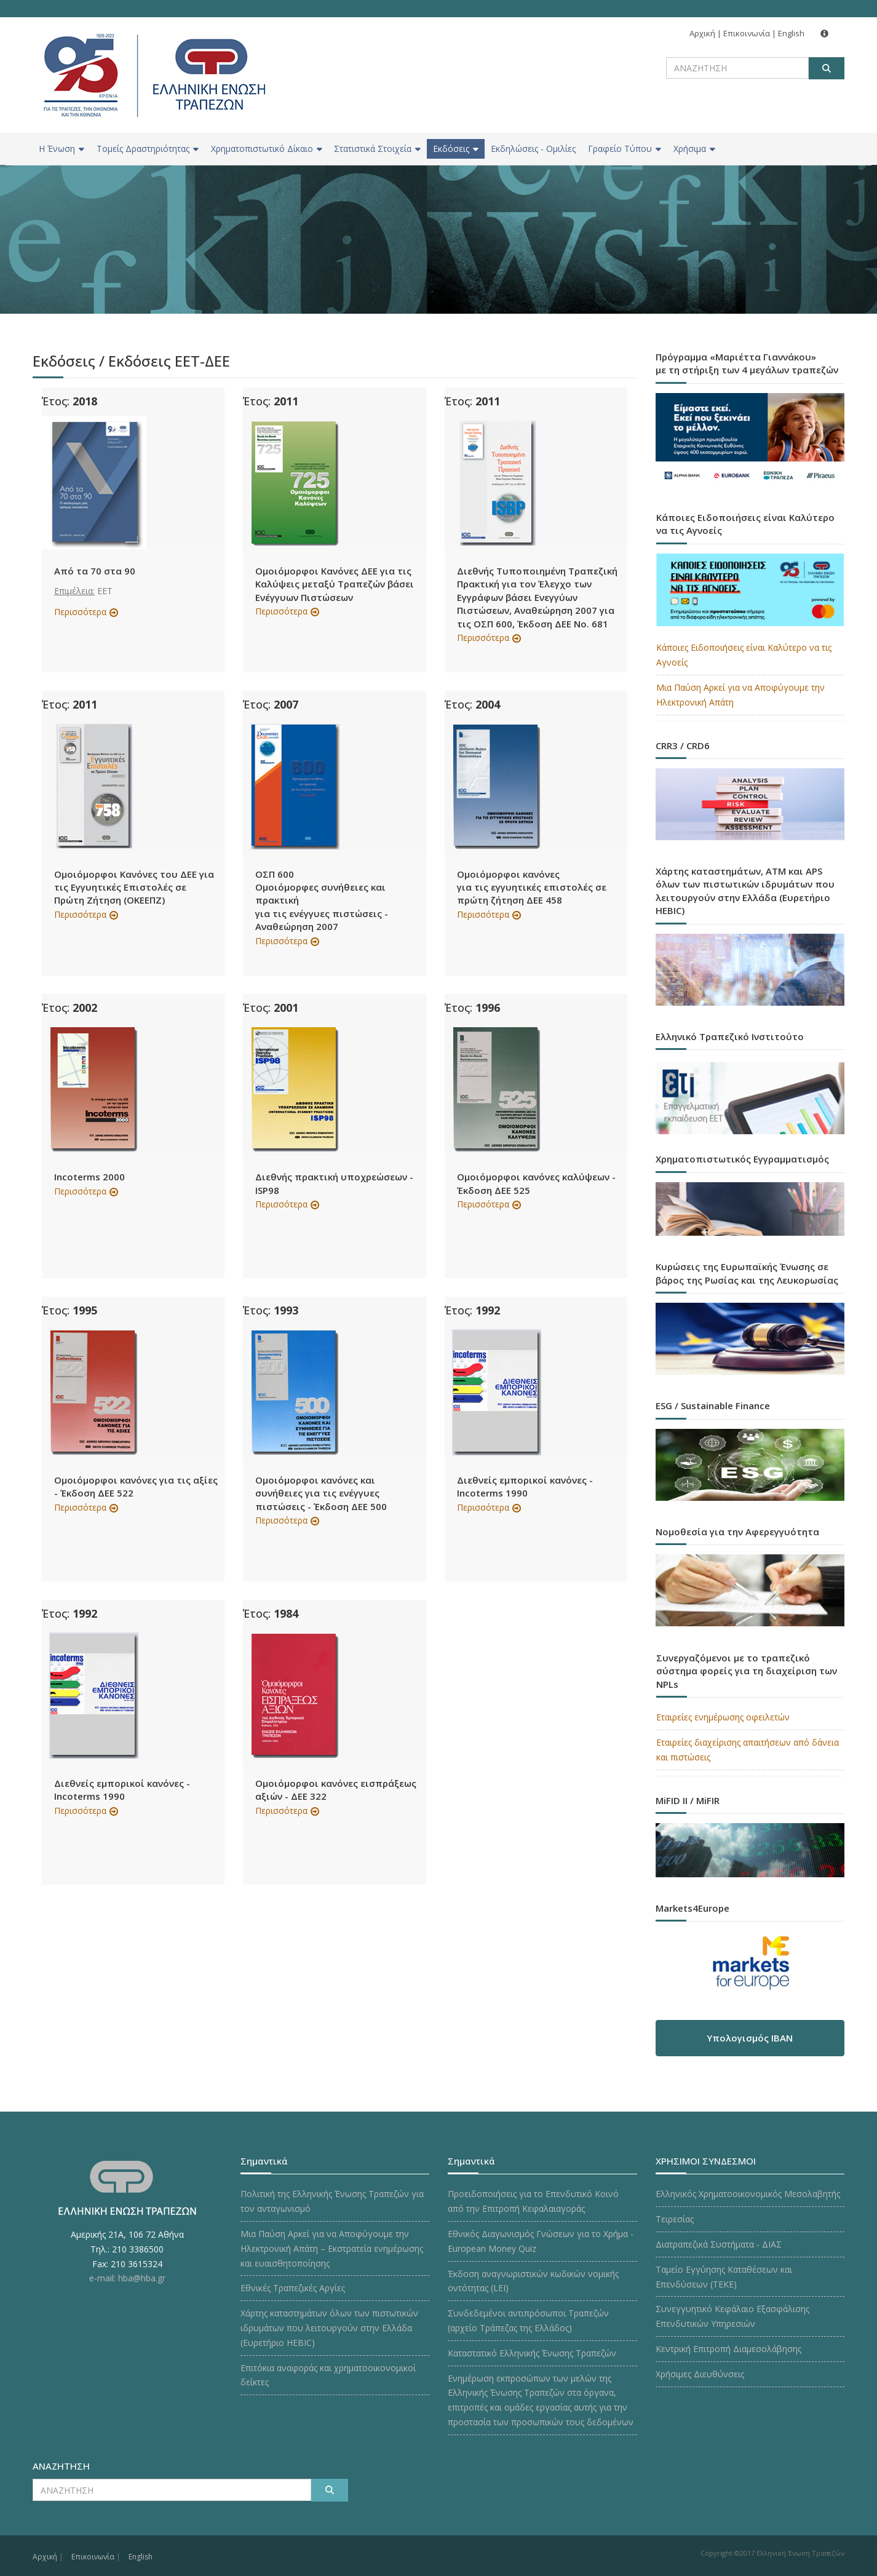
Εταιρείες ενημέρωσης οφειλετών (723, 1717)
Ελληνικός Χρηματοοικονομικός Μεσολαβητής (748, 2194)
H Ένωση (61, 148)
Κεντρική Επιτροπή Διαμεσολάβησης (728, 2349)
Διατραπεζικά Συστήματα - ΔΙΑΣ (719, 2244)
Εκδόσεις (455, 148)
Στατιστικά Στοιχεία (377, 148)
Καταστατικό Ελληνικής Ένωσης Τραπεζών (532, 2353)
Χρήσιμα (694, 148)
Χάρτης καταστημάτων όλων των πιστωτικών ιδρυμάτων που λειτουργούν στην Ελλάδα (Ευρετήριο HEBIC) (329, 2327)
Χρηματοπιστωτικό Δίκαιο (266, 148)
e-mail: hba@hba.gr (127, 2278)
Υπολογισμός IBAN (750, 2038)
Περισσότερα (80, 612)
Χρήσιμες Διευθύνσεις (700, 2374)
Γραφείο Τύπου (624, 148)
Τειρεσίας (675, 2219)
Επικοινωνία (746, 33)
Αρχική (702, 33)
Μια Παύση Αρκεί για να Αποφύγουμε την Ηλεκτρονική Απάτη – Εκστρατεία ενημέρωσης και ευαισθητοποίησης (331, 2248)
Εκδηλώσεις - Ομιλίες (533, 148)
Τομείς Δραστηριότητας (148, 148)
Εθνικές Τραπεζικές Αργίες (292, 2288)
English (791, 33)
